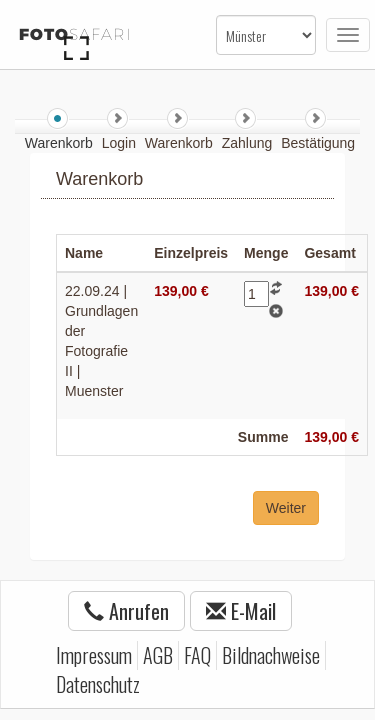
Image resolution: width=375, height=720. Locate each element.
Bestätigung (318, 143)
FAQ (197, 655)
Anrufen (126, 611)
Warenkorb (181, 143)
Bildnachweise (271, 655)
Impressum (94, 655)
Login (121, 143)
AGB (158, 655)
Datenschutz (98, 684)
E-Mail (241, 611)
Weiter (286, 508)
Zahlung (249, 143)
